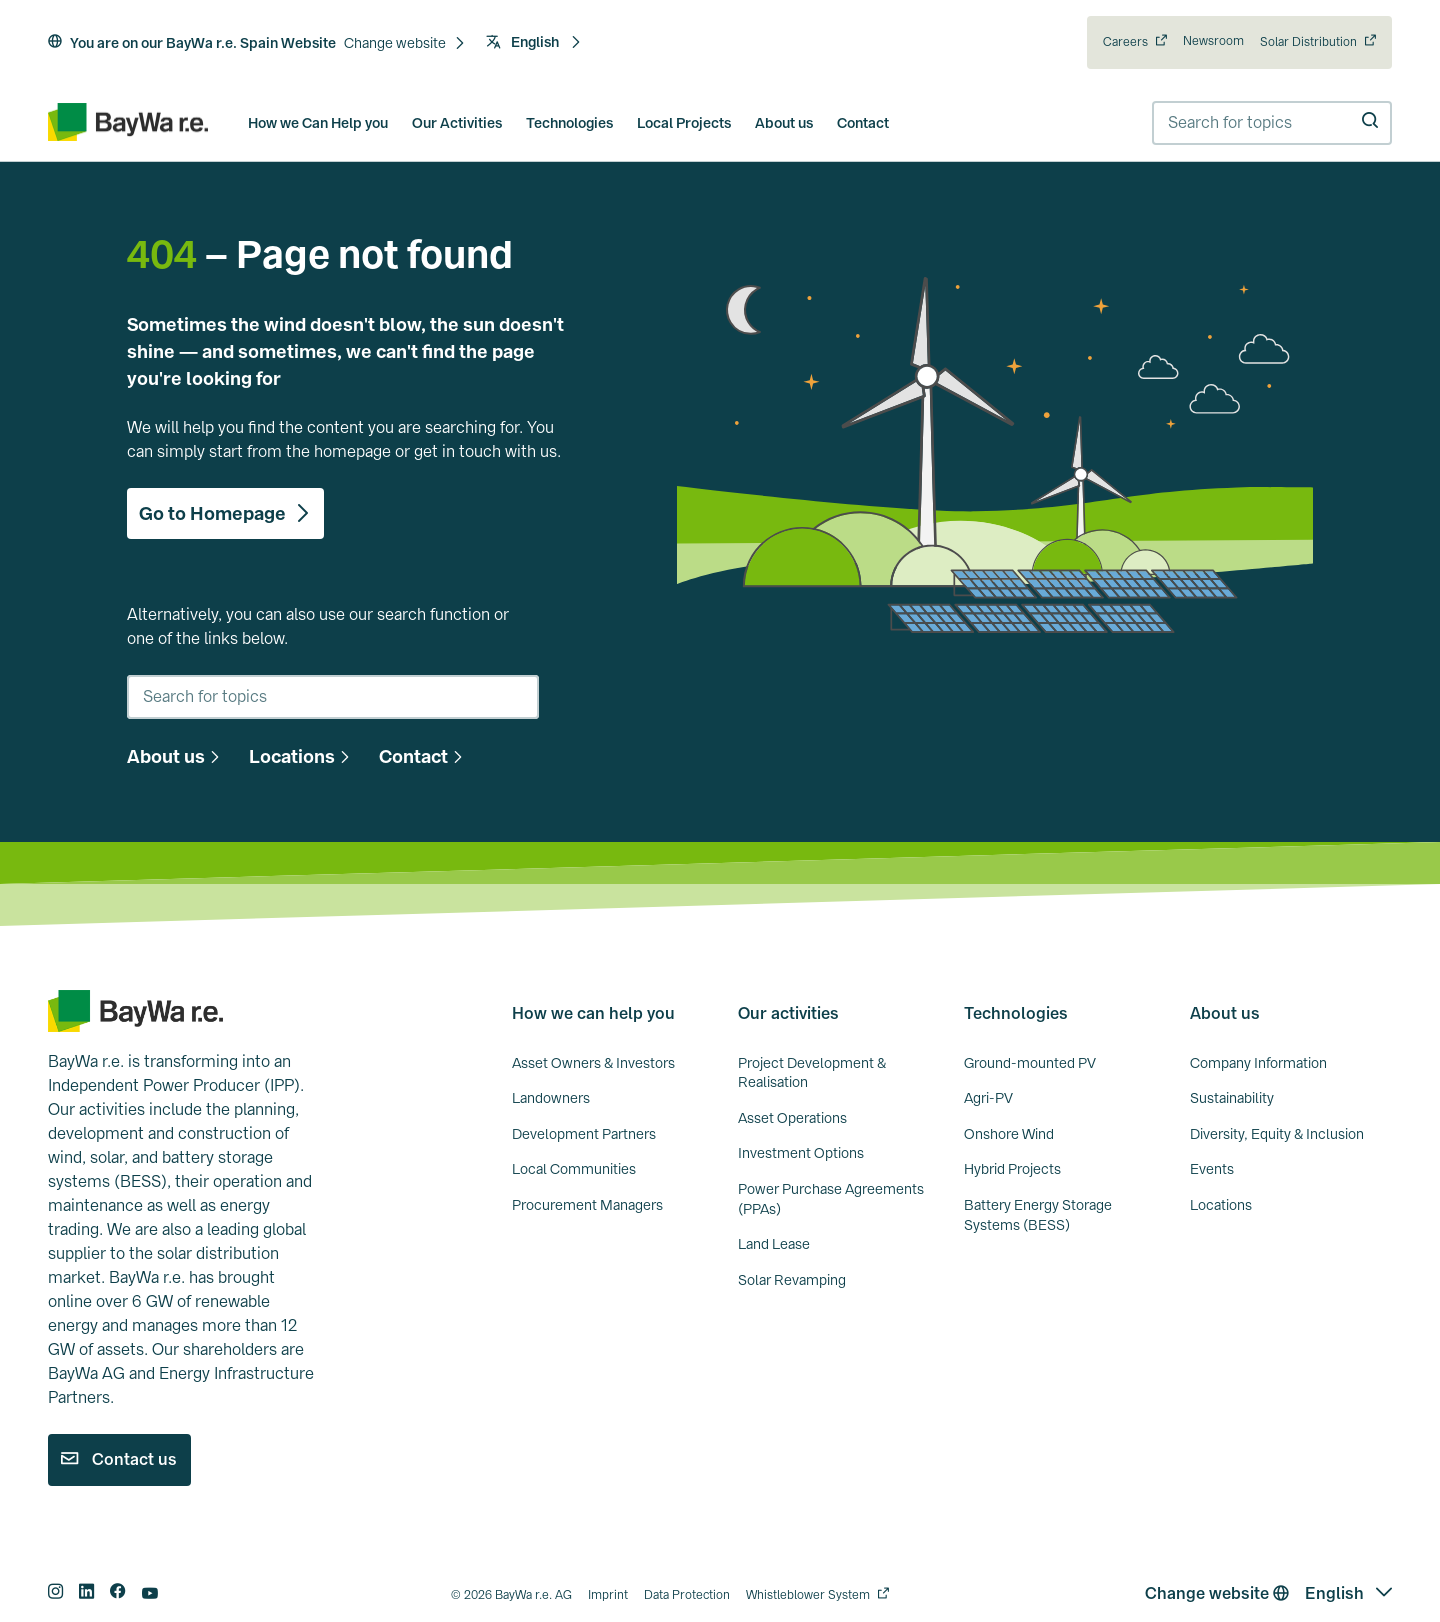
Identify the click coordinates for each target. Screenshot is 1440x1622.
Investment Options (801, 1153)
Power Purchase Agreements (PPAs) (831, 1199)
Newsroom (1213, 41)
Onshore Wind (1009, 1134)
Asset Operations (792, 1118)
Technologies (569, 123)
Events (1212, 1169)
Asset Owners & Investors (593, 1063)
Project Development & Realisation (812, 1073)
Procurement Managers (587, 1205)
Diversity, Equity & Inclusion (1277, 1134)
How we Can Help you (318, 123)
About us (784, 123)
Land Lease (774, 1244)
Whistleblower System (808, 1595)
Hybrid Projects (1012, 1169)
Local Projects (684, 123)
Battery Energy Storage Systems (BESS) (1038, 1215)
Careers (1125, 42)
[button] (405, 44)
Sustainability (1232, 1098)
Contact (863, 123)
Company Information (1258, 1063)
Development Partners (584, 1134)
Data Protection (687, 1595)
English (534, 42)
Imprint (608, 1595)
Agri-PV (988, 1098)
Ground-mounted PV (1030, 1063)
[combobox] (1272, 123)
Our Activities (457, 123)
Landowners (551, 1098)
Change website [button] (1217, 1593)
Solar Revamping (792, 1280)
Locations (1221, 1205)
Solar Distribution (1308, 42)
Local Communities (574, 1169)
